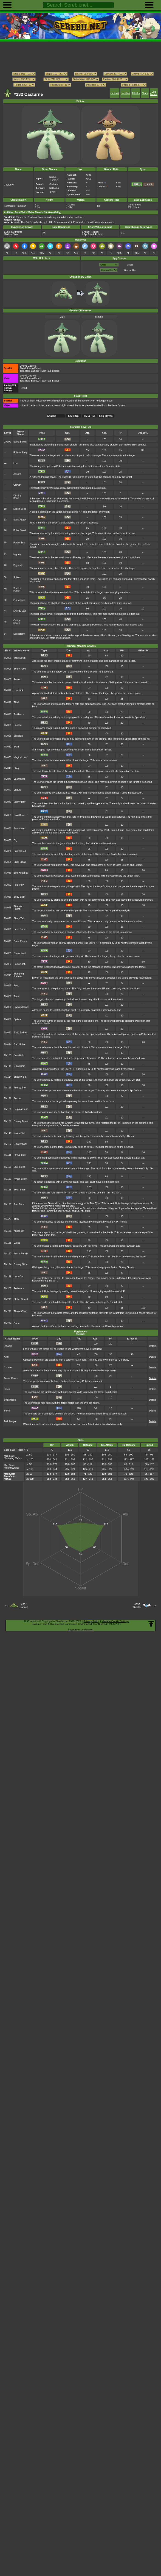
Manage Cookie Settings (115, 1621)
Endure (18, 790)
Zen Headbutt (21, 873)
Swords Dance (21, 1007)
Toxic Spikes (20, 1032)
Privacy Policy (91, 1621)
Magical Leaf (20, 757)
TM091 (7, 1032)
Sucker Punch (17, 589)
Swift (16, 746)
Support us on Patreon (80, 1629)
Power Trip (19, 542)
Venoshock (19, 779)
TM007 (7, 679)
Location (125, 93)
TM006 (7, 668)
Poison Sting (20, 452)
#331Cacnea (24, 1605)
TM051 (7, 828)
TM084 (7, 975)
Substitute (19, 1055)
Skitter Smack (21, 1299)
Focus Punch (21, 1253)
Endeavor (19, 1288)
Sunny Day (19, 802)
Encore (17, 1098)
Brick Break (20, 862)
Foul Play (19, 885)
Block (7, 1389)
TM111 (7, 1066)
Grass (130, 264)
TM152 (7, 1144)
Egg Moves (153, 93)
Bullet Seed (19, 530)
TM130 (7, 1109)
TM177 (7, 1218)
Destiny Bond (17, 496)
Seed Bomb (20, 929)
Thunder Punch (18, 907)
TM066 (7, 897)
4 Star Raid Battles (49, 371)
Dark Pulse (19, 1044)
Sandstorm (19, 634)
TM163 (7, 1179)
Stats (145, 93)
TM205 (7, 1288)
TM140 (7, 1133)
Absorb (17, 474)
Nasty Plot (19, 1133)
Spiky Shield (19, 441)
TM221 (7, 1311)
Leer (15, 463)
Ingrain (17, 554)
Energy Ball (19, 611)
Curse (17, 1323)
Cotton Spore (16, 621)
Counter (8, 1367)
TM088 (7, 1007)
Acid (6, 1357)
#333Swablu (137, 1605)
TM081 (7, 953)
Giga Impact (20, 1144)
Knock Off (19, 1231)
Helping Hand (21, 1109)
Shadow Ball (20, 1077)
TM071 (7, 929)
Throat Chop (20, 1311)
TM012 (7, 690)
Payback (18, 565)
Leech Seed (19, 509)
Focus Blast (20, 1155)
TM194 (7, 1264)
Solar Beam (20, 1189)
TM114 (7, 1077)
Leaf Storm (19, 1167)
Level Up (73, 416)
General (114, 93)
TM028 (7, 736)
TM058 (7, 862)
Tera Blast (19, 1204)
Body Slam (19, 897)
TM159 (7, 1167)
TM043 (7, 768)
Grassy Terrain (21, 1121)
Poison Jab (20, 964)
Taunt (17, 996)
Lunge (17, 1243)
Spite (16, 1218)
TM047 (7, 790)
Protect (17, 679)
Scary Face (20, 668)
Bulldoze (18, 736)
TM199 (7, 1276)
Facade (18, 725)
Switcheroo (10, 1400)
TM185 (7, 1243)
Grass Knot (20, 953)
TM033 (7, 757)
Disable (8, 1346)
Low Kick (18, 690)
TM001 (7, 658)
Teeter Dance (11, 1378)
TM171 (7, 1204)
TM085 (7, 985)
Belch (7, 1410)
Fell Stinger (10, 1421)
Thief (16, 702)
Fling (16, 768)
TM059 (7, 873)
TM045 (7, 779)
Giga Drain (19, 1066)
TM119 (7, 1087)
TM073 (7, 941)
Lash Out (18, 1276)
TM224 (7, 1323)
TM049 (7, 802)
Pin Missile (19, 600)
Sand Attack (19, 519)
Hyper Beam (20, 1179)
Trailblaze (19, 714)
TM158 (7, 1155)
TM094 (7, 1044)
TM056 (7, 851)
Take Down (20, 658)
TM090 (7, 1019)
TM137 (7, 1121)
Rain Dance (20, 815)
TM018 (7, 702)
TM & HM (89, 416)
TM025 (7, 725)
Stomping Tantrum (19, 974)
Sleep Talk (19, 918)
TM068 (7, 907)
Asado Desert (34, 368)
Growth (17, 485)
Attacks (136, 93)
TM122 (7, 1098)
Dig (15, 840)
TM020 (7, 714)
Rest (16, 985)
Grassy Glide (21, 1264)
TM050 (7, 815)
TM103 (7, 1055)
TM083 (7, 964)
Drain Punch (20, 941)
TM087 (7, 996)
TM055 (7, 840)
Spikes (16, 577)
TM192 (7, 1253)
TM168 (7, 1189)
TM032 (7, 746)
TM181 (7, 1231)
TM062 (7, 885)
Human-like (130, 270)
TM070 (7, 918)
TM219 (7, 1299)
